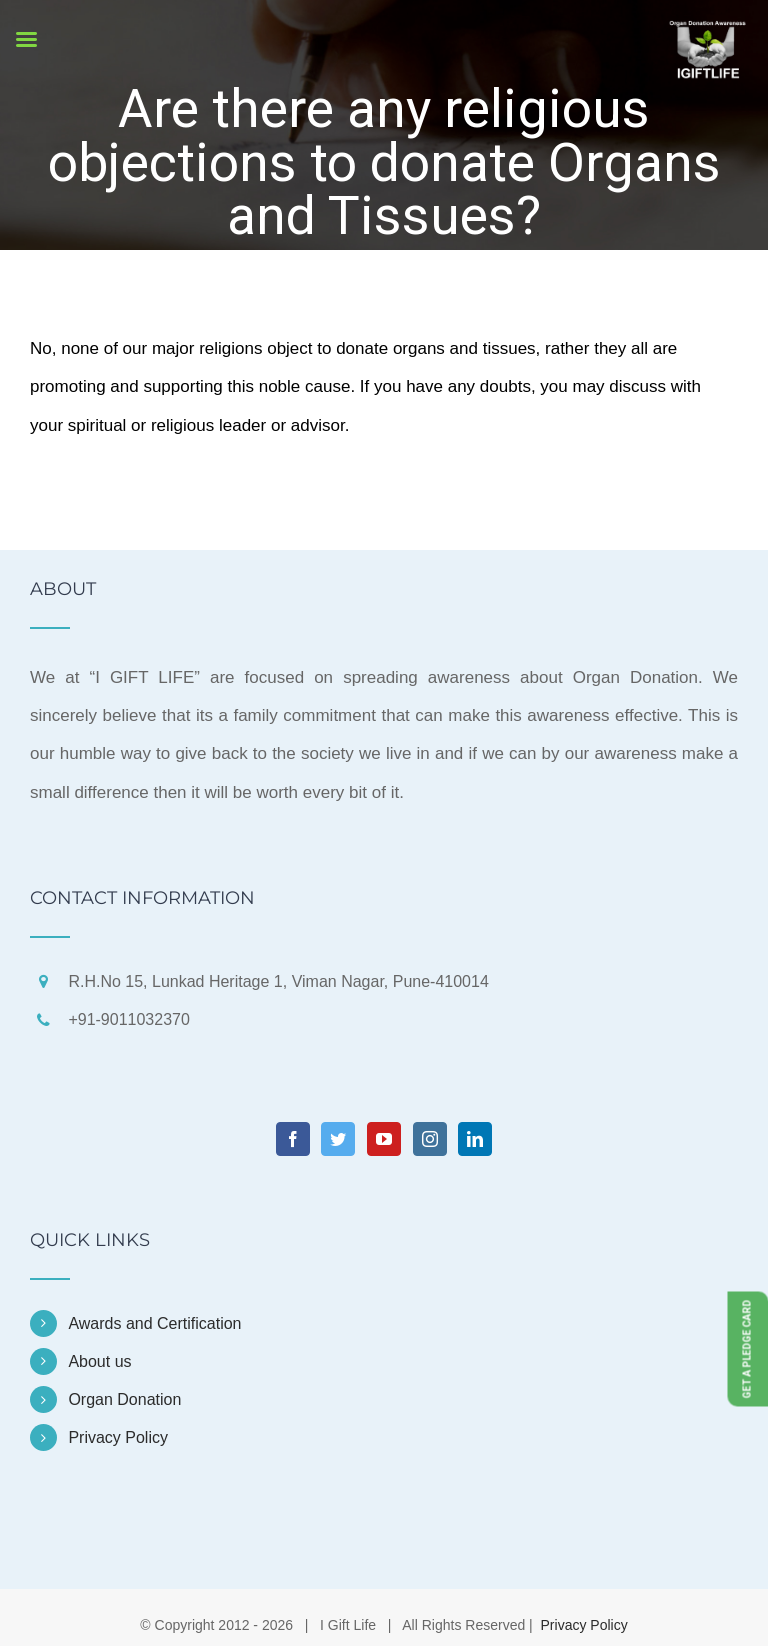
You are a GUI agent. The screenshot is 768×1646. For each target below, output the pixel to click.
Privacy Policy (118, 1437)
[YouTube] (384, 1139)
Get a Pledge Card (747, 1348)
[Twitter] (338, 1139)
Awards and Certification (154, 1323)
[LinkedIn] (475, 1139)
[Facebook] (293, 1139)
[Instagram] (430, 1139)
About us (99, 1361)
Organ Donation (124, 1399)
